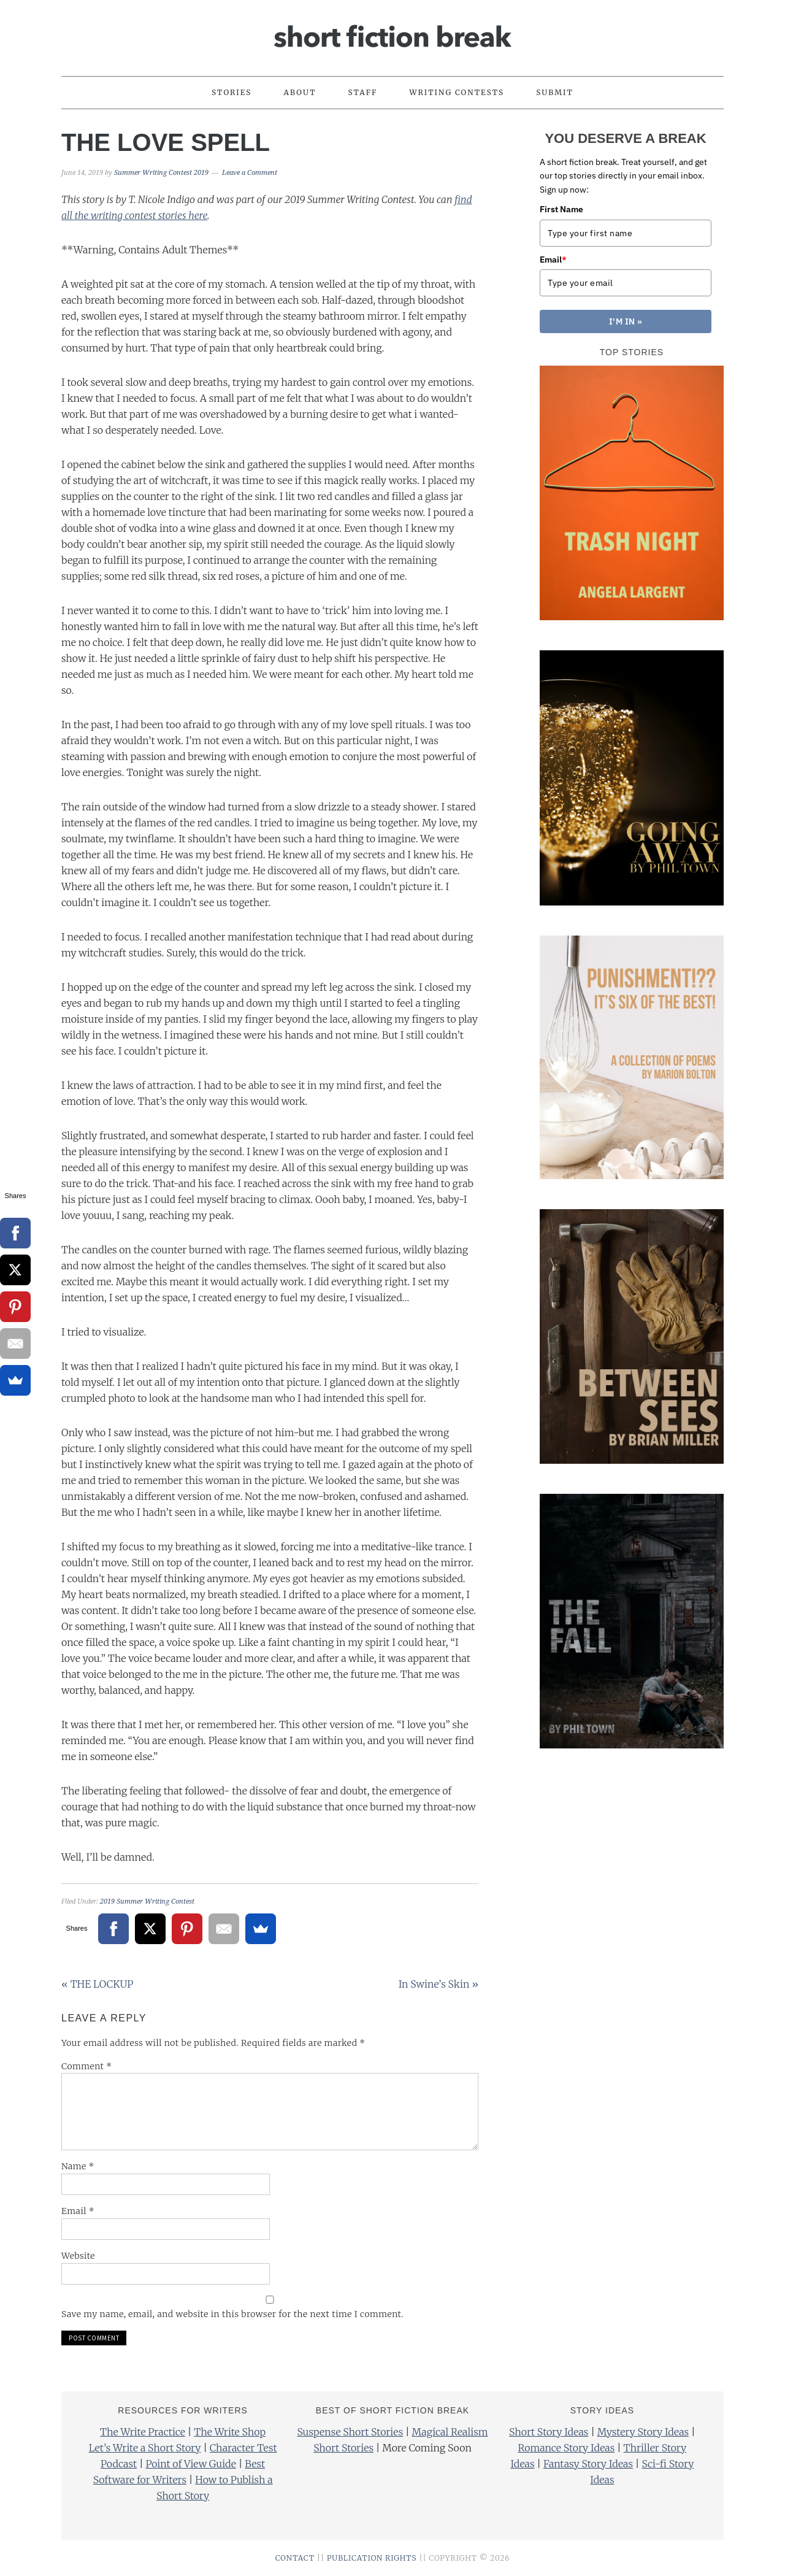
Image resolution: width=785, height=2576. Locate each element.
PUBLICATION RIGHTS (372, 2558)
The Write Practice (142, 2432)
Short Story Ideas (548, 2432)
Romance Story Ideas (566, 2448)
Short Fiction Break (392, 32)
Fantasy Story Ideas (588, 2464)
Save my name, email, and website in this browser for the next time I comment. (232, 2314)
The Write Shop (230, 2432)
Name (77, 2166)
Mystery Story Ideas (643, 2432)
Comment (86, 2066)
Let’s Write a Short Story (145, 2448)
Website (78, 2255)
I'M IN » (626, 321)
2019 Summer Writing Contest (147, 1901)
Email (77, 2211)
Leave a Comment (249, 173)
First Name (561, 209)
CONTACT (295, 2558)
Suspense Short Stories (350, 2432)
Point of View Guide (190, 2464)
